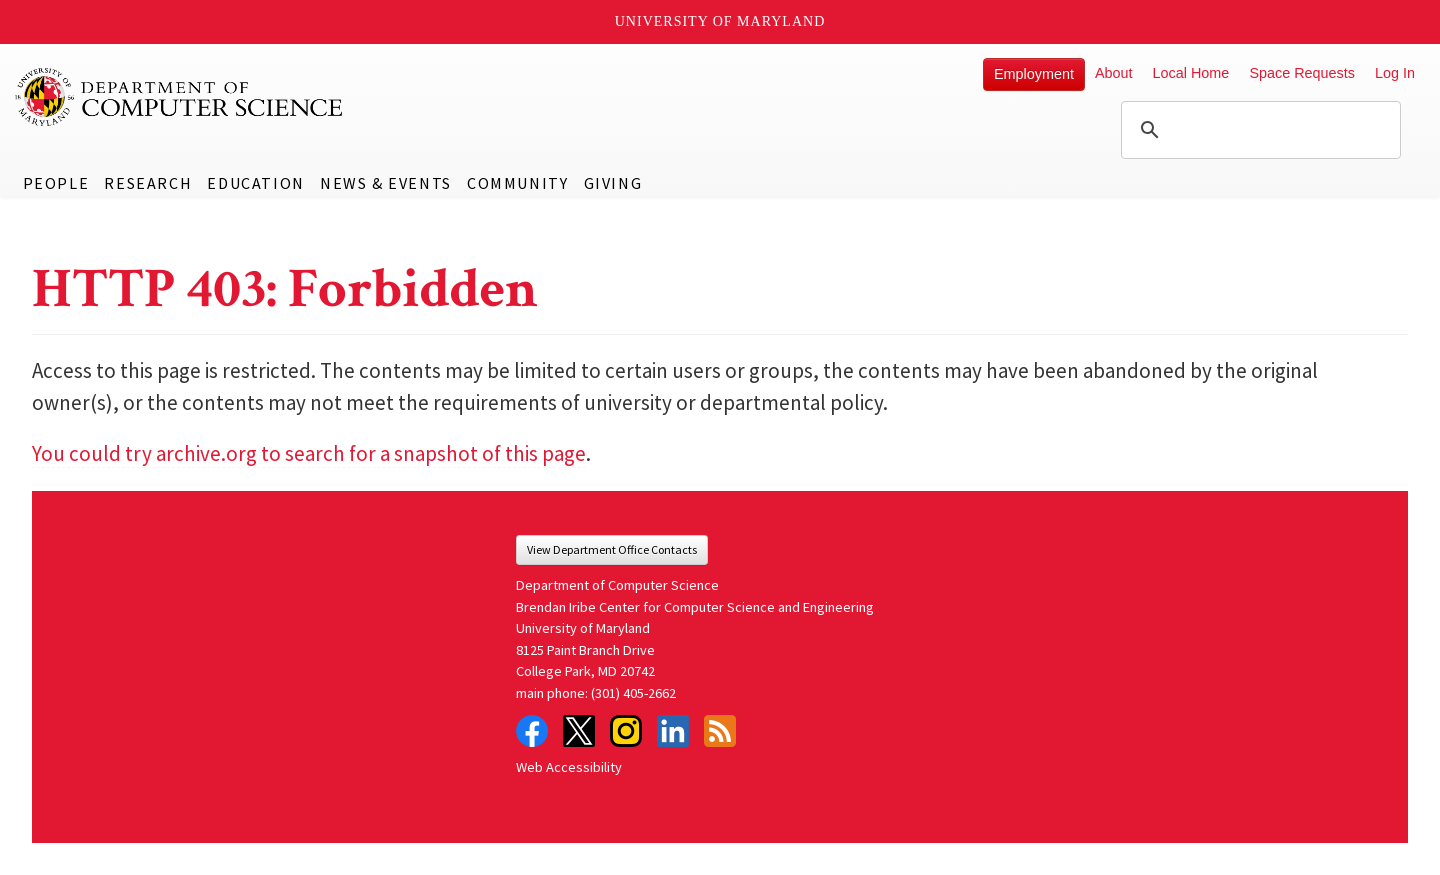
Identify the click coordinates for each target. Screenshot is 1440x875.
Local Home (1191, 73)
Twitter (579, 731)
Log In (1395, 73)
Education (255, 183)
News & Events (386, 183)
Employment (1034, 74)
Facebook (532, 731)
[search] (1258, 130)
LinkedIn (673, 731)
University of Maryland (720, 21)
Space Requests (1302, 73)
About (1114, 73)
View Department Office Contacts (612, 549)
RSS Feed (720, 731)
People (56, 183)
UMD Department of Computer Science (180, 97)
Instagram (626, 731)
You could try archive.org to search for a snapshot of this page (309, 453)
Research (148, 183)
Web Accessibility (569, 767)
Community (517, 183)
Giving (613, 183)
